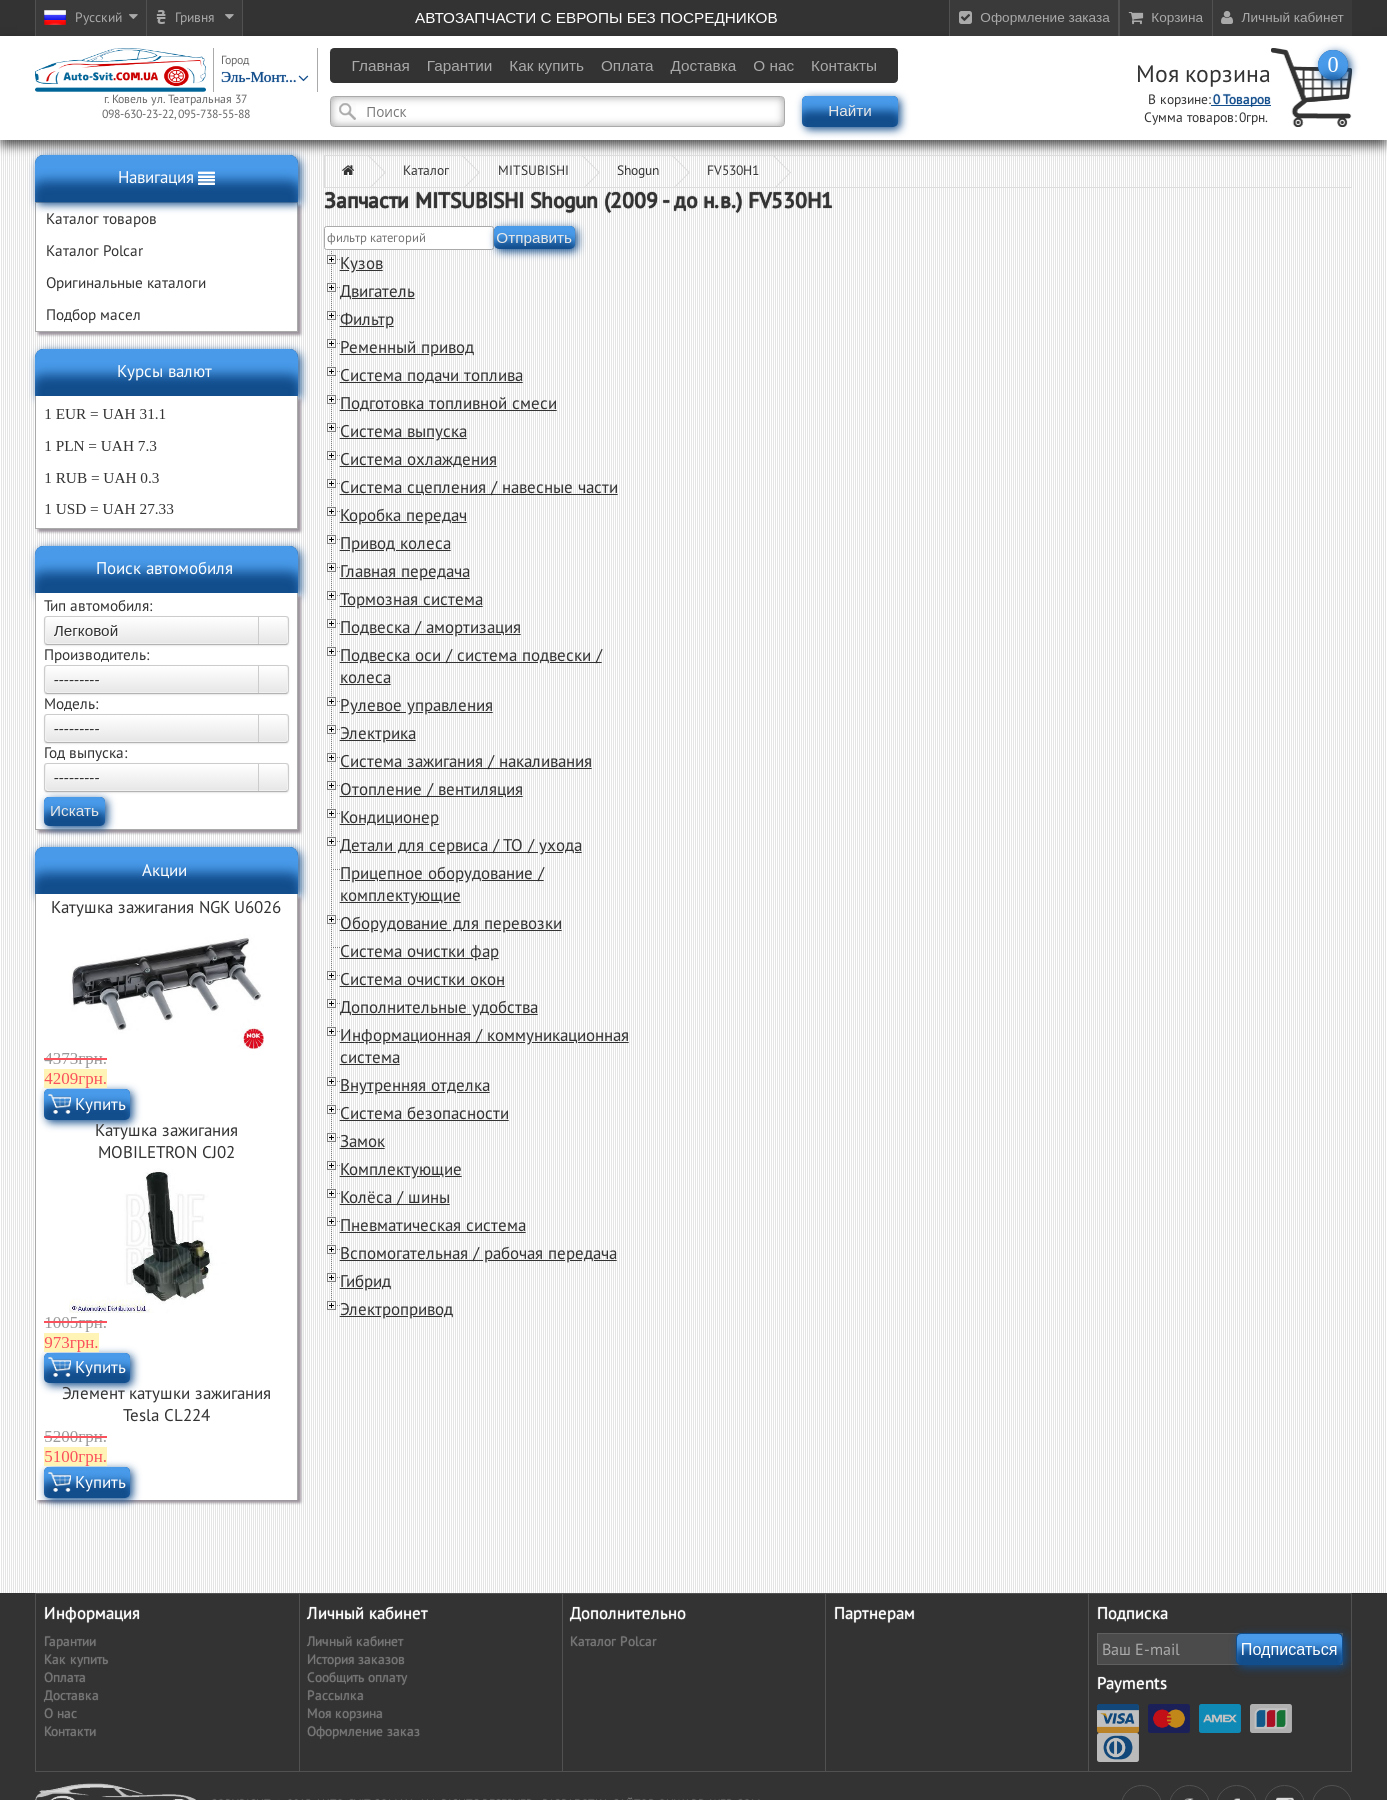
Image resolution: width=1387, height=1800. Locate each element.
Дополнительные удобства (439, 1008)
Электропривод (396, 1310)
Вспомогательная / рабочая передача (478, 1254)
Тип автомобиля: (98, 606)
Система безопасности (424, 1114)
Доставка (71, 1696)
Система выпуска (403, 432)
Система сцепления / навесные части (479, 488)
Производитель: (96, 655)
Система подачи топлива (431, 376)
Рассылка (335, 1696)
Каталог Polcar (613, 1642)
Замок (362, 1142)
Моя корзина (1203, 75)
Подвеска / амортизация (430, 628)
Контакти (70, 1732)
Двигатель (377, 292)
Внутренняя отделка (415, 1086)
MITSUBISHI (533, 171)
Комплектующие (401, 1170)
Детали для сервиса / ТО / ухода (461, 846)
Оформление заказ (363, 1732)
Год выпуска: (85, 753)
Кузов (361, 264)
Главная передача (405, 572)
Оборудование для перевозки (451, 924)
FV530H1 (733, 171)
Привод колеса (395, 544)
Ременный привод (407, 348)
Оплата (65, 1678)
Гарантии (70, 1642)
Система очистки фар (419, 952)
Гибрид (365, 1282)
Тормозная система (411, 600)
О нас (60, 1714)
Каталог (426, 171)
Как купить (76, 1660)
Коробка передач (403, 516)
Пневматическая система (433, 1226)
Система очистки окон (422, 980)
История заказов (356, 1660)
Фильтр (367, 320)
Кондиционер (389, 818)
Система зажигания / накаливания (466, 762)
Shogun (638, 171)
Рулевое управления (416, 706)
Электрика (378, 734)
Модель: (71, 704)
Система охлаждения (418, 460)
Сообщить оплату (357, 1678)
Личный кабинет (355, 1642)
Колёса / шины (395, 1198)
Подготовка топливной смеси (448, 404)
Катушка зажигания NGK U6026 (166, 908)
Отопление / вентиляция (431, 790)
